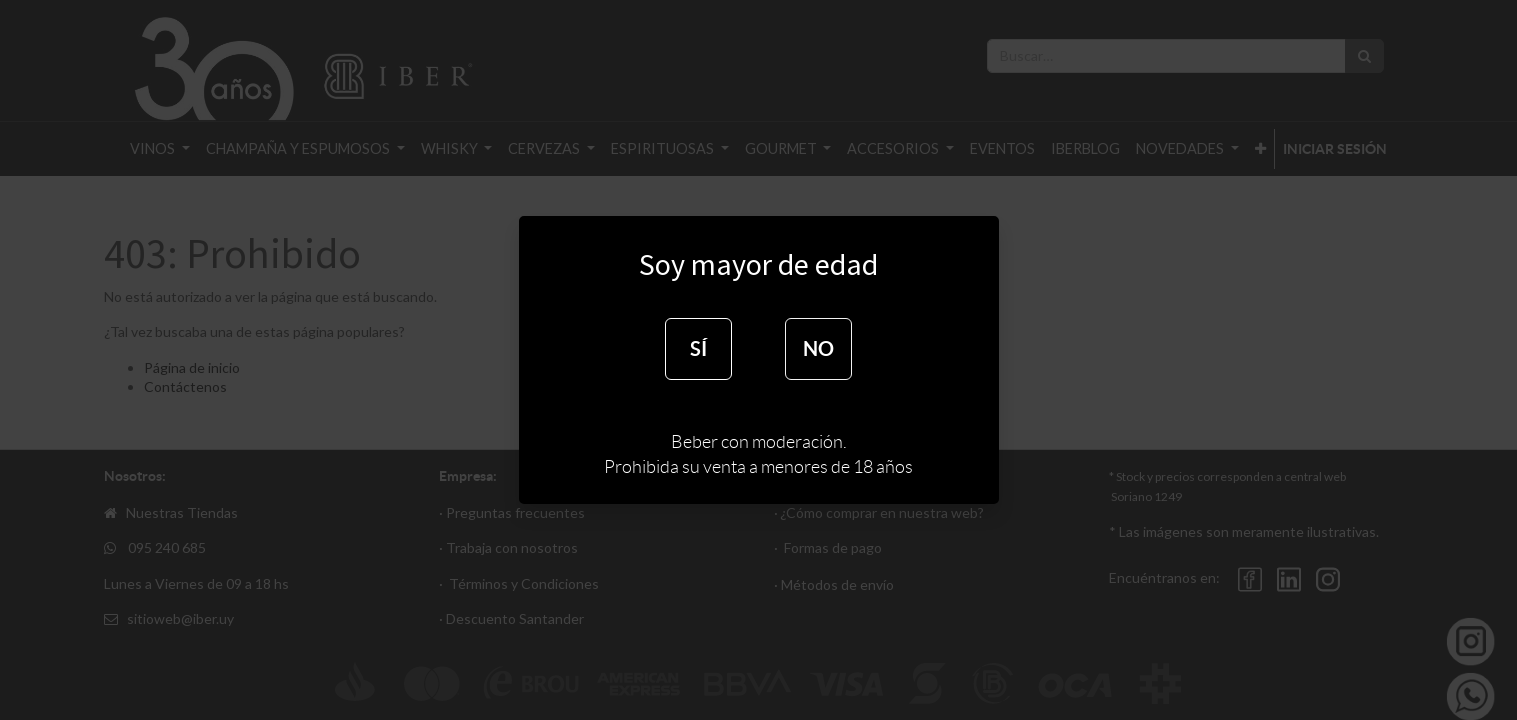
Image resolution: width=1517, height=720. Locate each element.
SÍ (698, 348)
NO (818, 348)
